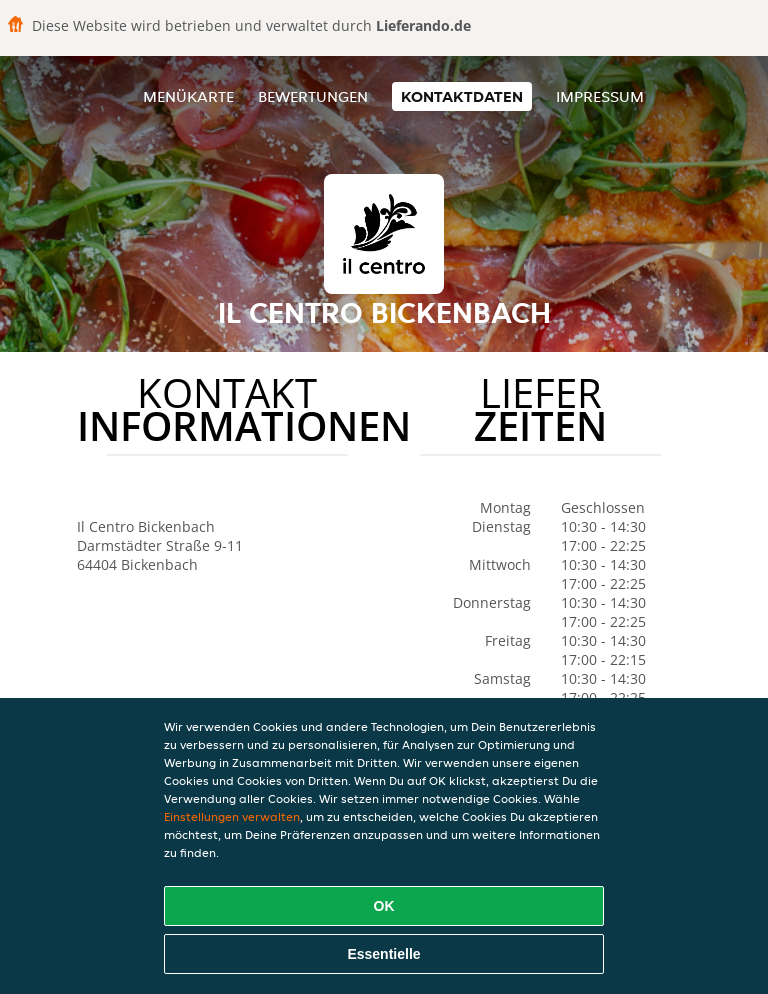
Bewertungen (313, 96)
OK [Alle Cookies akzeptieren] (384, 906)
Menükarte (188, 96)
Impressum (600, 96)
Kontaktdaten (462, 96)
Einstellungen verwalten (232, 816)
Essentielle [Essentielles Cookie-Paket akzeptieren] (383, 954)
